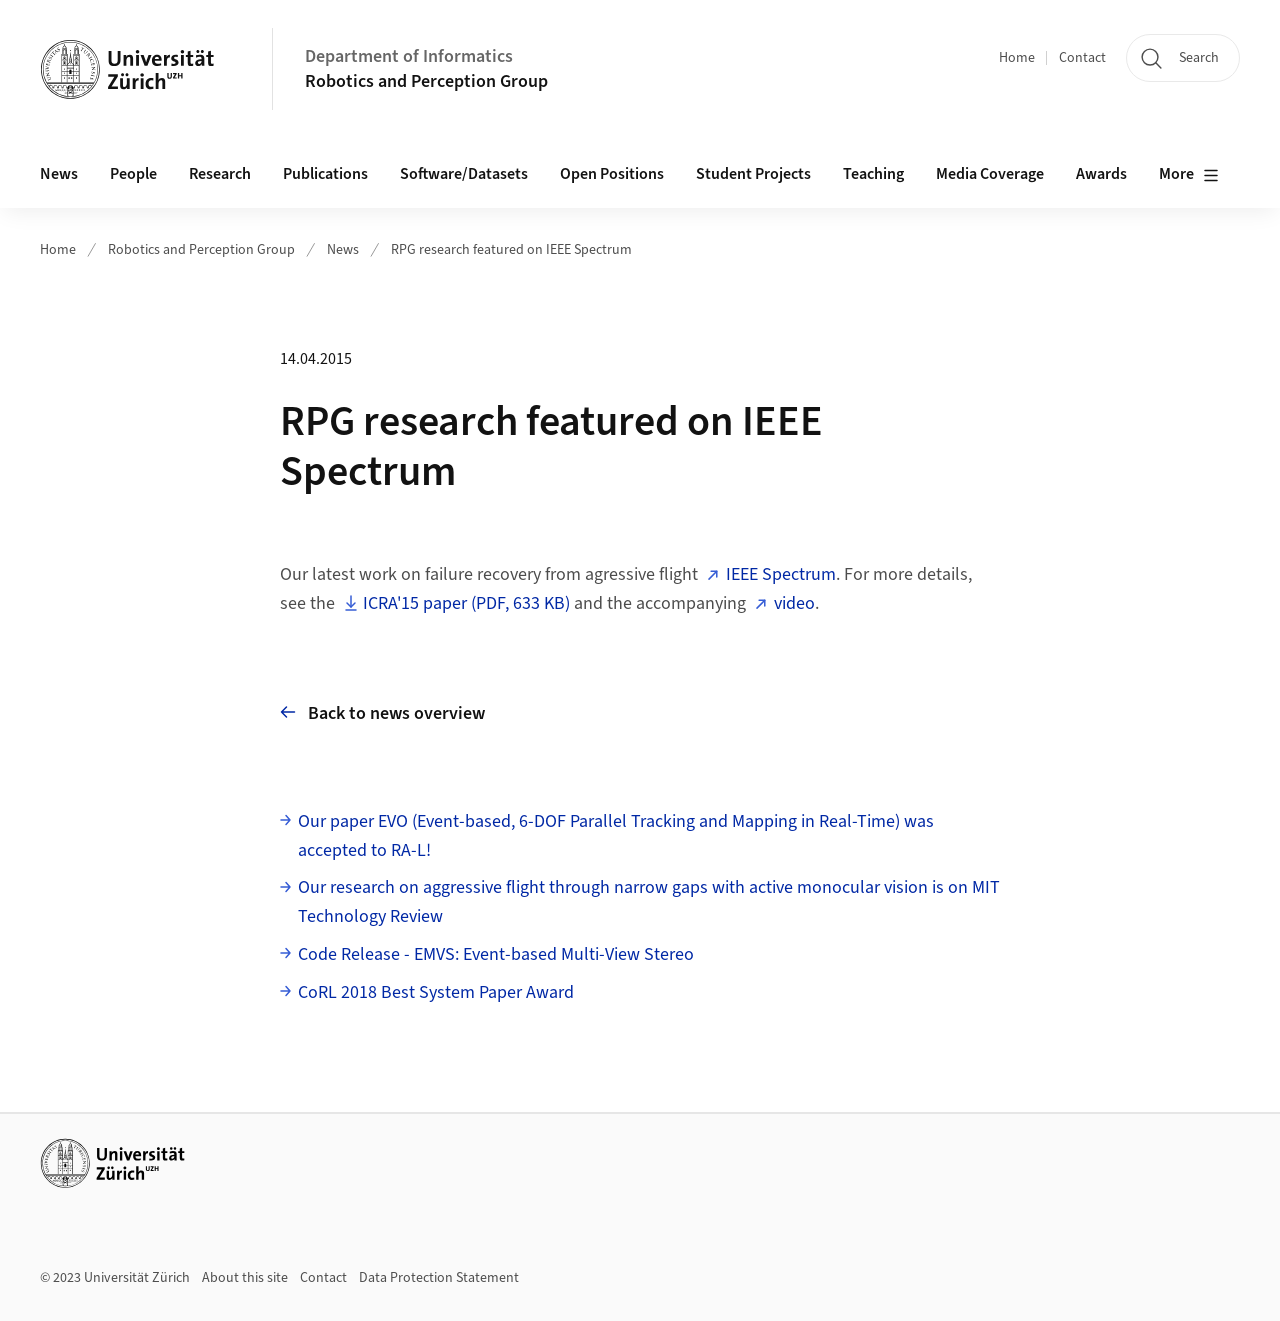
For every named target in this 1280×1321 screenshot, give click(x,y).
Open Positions (612, 174)
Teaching (873, 174)
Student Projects (753, 174)
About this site (245, 1278)
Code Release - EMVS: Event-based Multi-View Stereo (496, 954)
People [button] (133, 174)
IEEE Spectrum (781, 574)
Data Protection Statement (439, 1278)
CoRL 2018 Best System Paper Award (436, 992)
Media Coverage (990, 174)
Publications (325, 174)
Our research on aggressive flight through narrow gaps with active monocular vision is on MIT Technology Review (649, 902)
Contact (1082, 58)
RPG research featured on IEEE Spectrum (511, 250)
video (794, 603)
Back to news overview (382, 712)
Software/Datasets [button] (464, 174)
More (1189, 175)
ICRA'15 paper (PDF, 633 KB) (466, 603)
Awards (1101, 174)
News (59, 174)
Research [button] (220, 174)
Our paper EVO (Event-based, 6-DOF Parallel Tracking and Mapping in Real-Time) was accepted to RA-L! (616, 836)
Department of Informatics (409, 56)
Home (1017, 58)
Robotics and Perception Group (426, 81)
